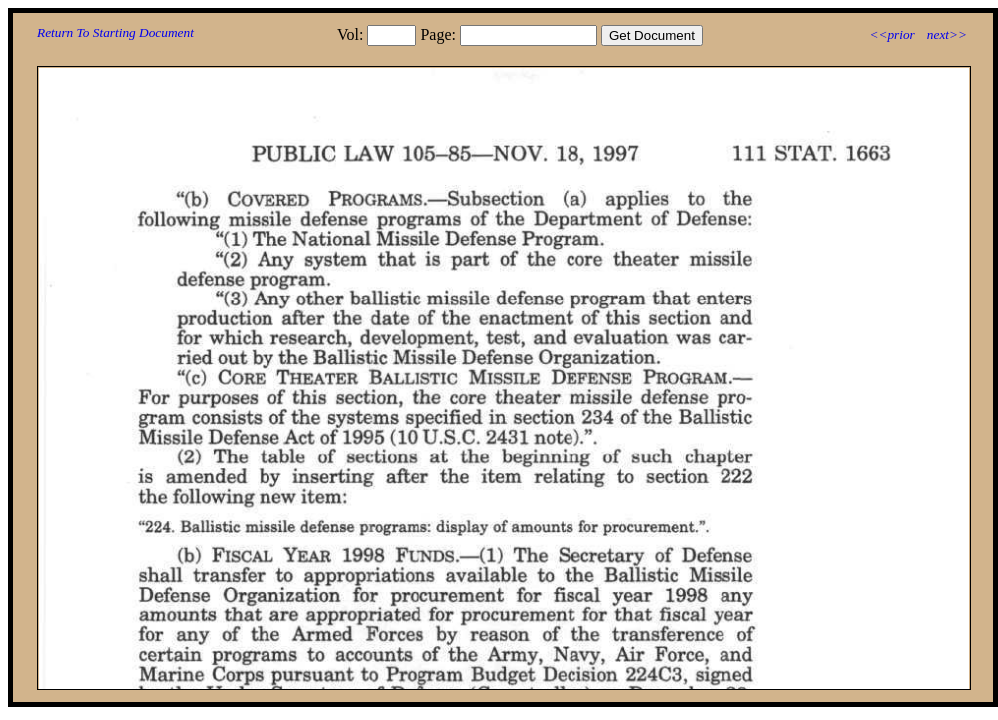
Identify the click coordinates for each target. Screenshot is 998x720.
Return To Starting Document (115, 32)
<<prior (891, 34)
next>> (947, 34)
